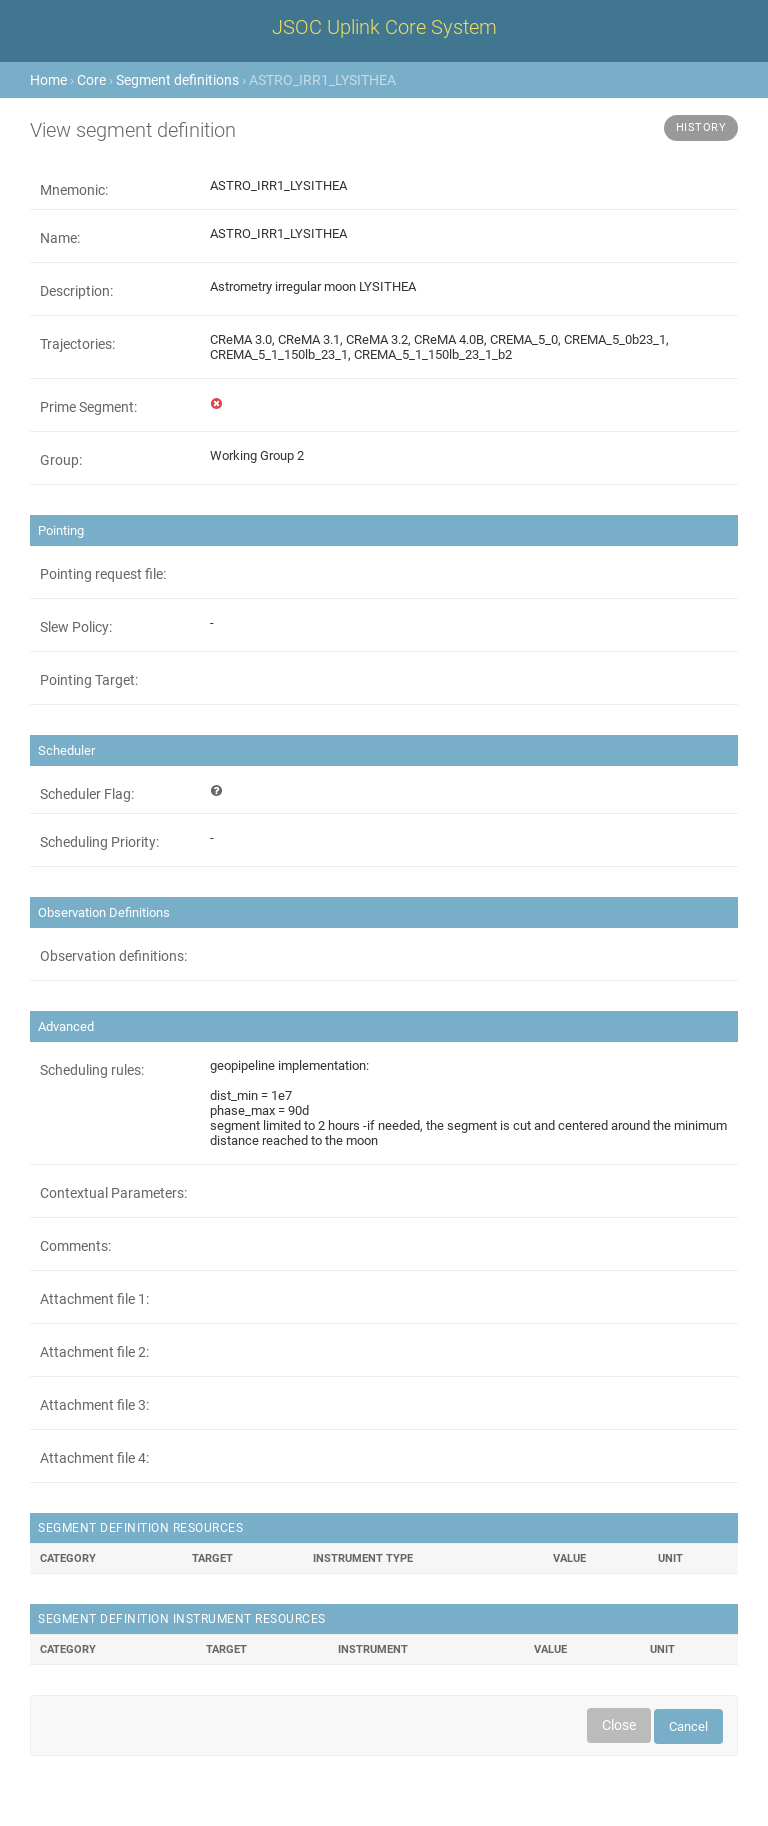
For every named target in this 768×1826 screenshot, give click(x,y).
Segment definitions (177, 80)
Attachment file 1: (94, 1299)
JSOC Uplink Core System (384, 27)
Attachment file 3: (94, 1405)
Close (619, 1725)
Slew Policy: (76, 627)
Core (91, 80)
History (701, 127)
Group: (61, 460)
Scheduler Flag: (87, 794)
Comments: (75, 1246)
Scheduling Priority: (99, 842)
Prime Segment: (88, 407)
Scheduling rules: (92, 1070)
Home (48, 80)
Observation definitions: (113, 956)
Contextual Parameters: (113, 1193)
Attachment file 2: (94, 1352)
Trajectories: (77, 344)
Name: (60, 238)
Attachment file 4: (94, 1458)
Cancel (688, 1726)
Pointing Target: (89, 680)
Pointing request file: (103, 574)
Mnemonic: (74, 190)
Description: (76, 291)
